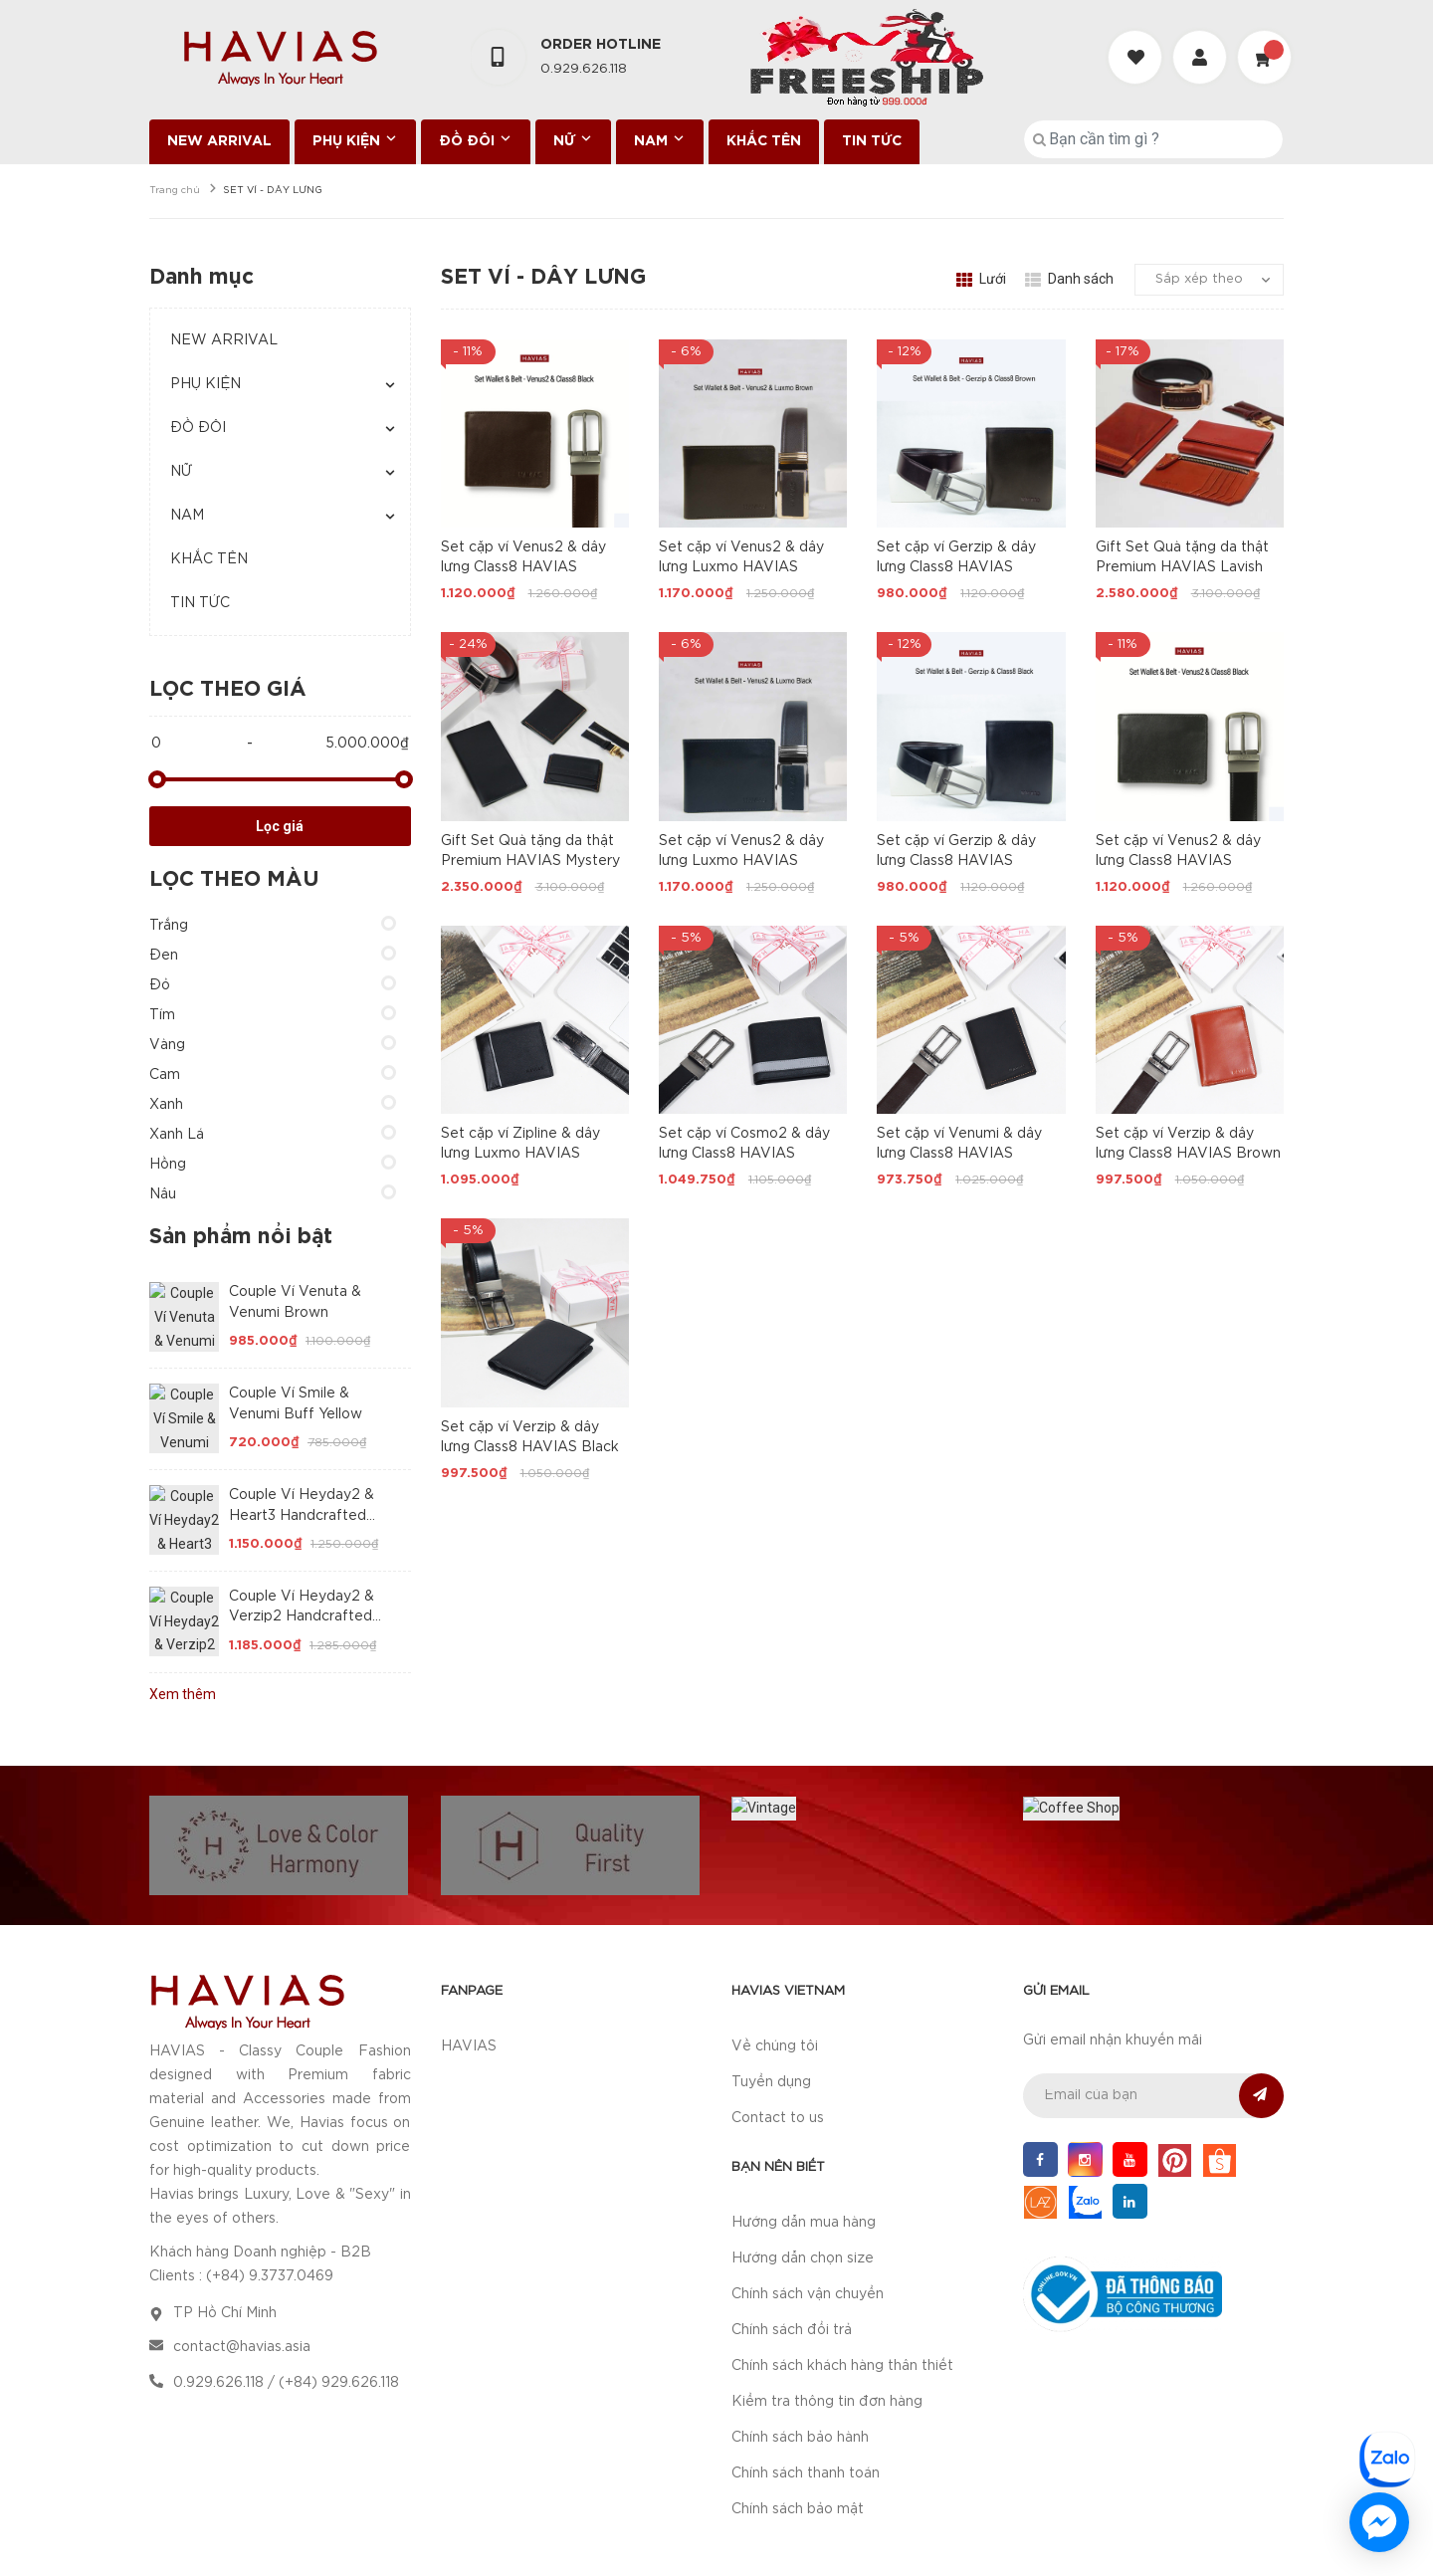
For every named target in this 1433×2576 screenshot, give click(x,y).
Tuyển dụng (771, 2007)
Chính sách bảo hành (800, 2362)
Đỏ (159, 985)
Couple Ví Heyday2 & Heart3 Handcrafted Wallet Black (301, 1515)
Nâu (162, 1194)
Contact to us (777, 2042)
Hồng (167, 1165)
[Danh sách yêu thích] (1137, 39)
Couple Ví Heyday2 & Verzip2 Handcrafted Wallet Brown (301, 1617)
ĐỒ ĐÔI (475, 139)
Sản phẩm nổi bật (240, 1237)
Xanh (166, 1105)
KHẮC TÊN (763, 141)
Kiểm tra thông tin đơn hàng (826, 2326)
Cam (164, 1075)
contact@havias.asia (241, 2271)
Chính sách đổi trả (791, 2254)
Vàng (167, 1045)
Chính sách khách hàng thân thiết (842, 2290)
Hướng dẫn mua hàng (803, 2147)
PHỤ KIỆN (355, 139)
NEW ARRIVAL (219, 141)
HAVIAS (469, 1971)
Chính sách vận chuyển (807, 2219)
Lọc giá (280, 826)
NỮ (573, 139)
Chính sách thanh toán (805, 2398)
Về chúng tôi (774, 1971)
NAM (660, 139)
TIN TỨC (872, 141)
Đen (163, 955)
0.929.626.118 (583, 69)
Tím (162, 1015)
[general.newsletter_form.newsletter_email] (1154, 2020)
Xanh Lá (176, 1135)
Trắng (168, 926)
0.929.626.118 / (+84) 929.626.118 (286, 2307)
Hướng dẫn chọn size (802, 2183)
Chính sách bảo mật (797, 2434)
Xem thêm (182, 1694)
